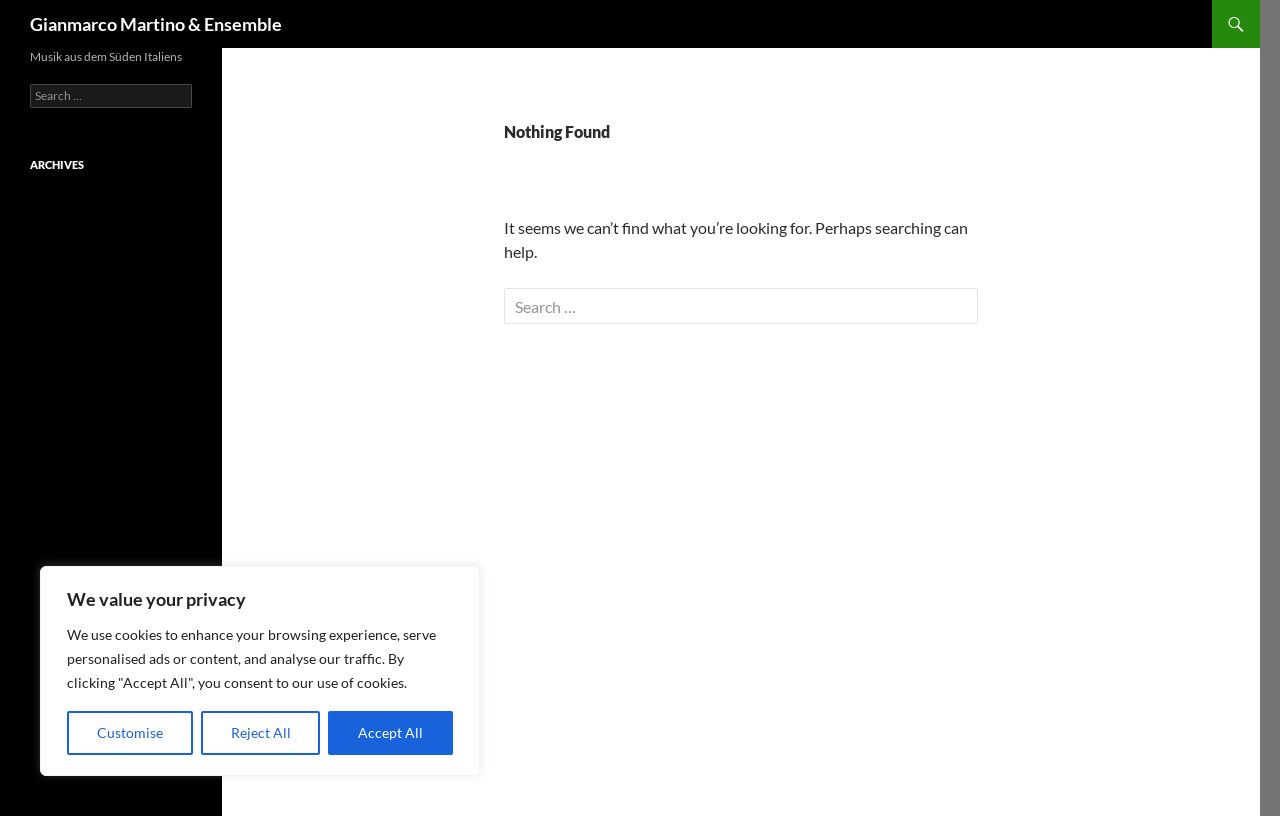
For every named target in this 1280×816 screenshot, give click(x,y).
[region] (260, 671)
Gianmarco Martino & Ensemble (156, 24)
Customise (130, 732)
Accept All (390, 732)
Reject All (261, 732)
